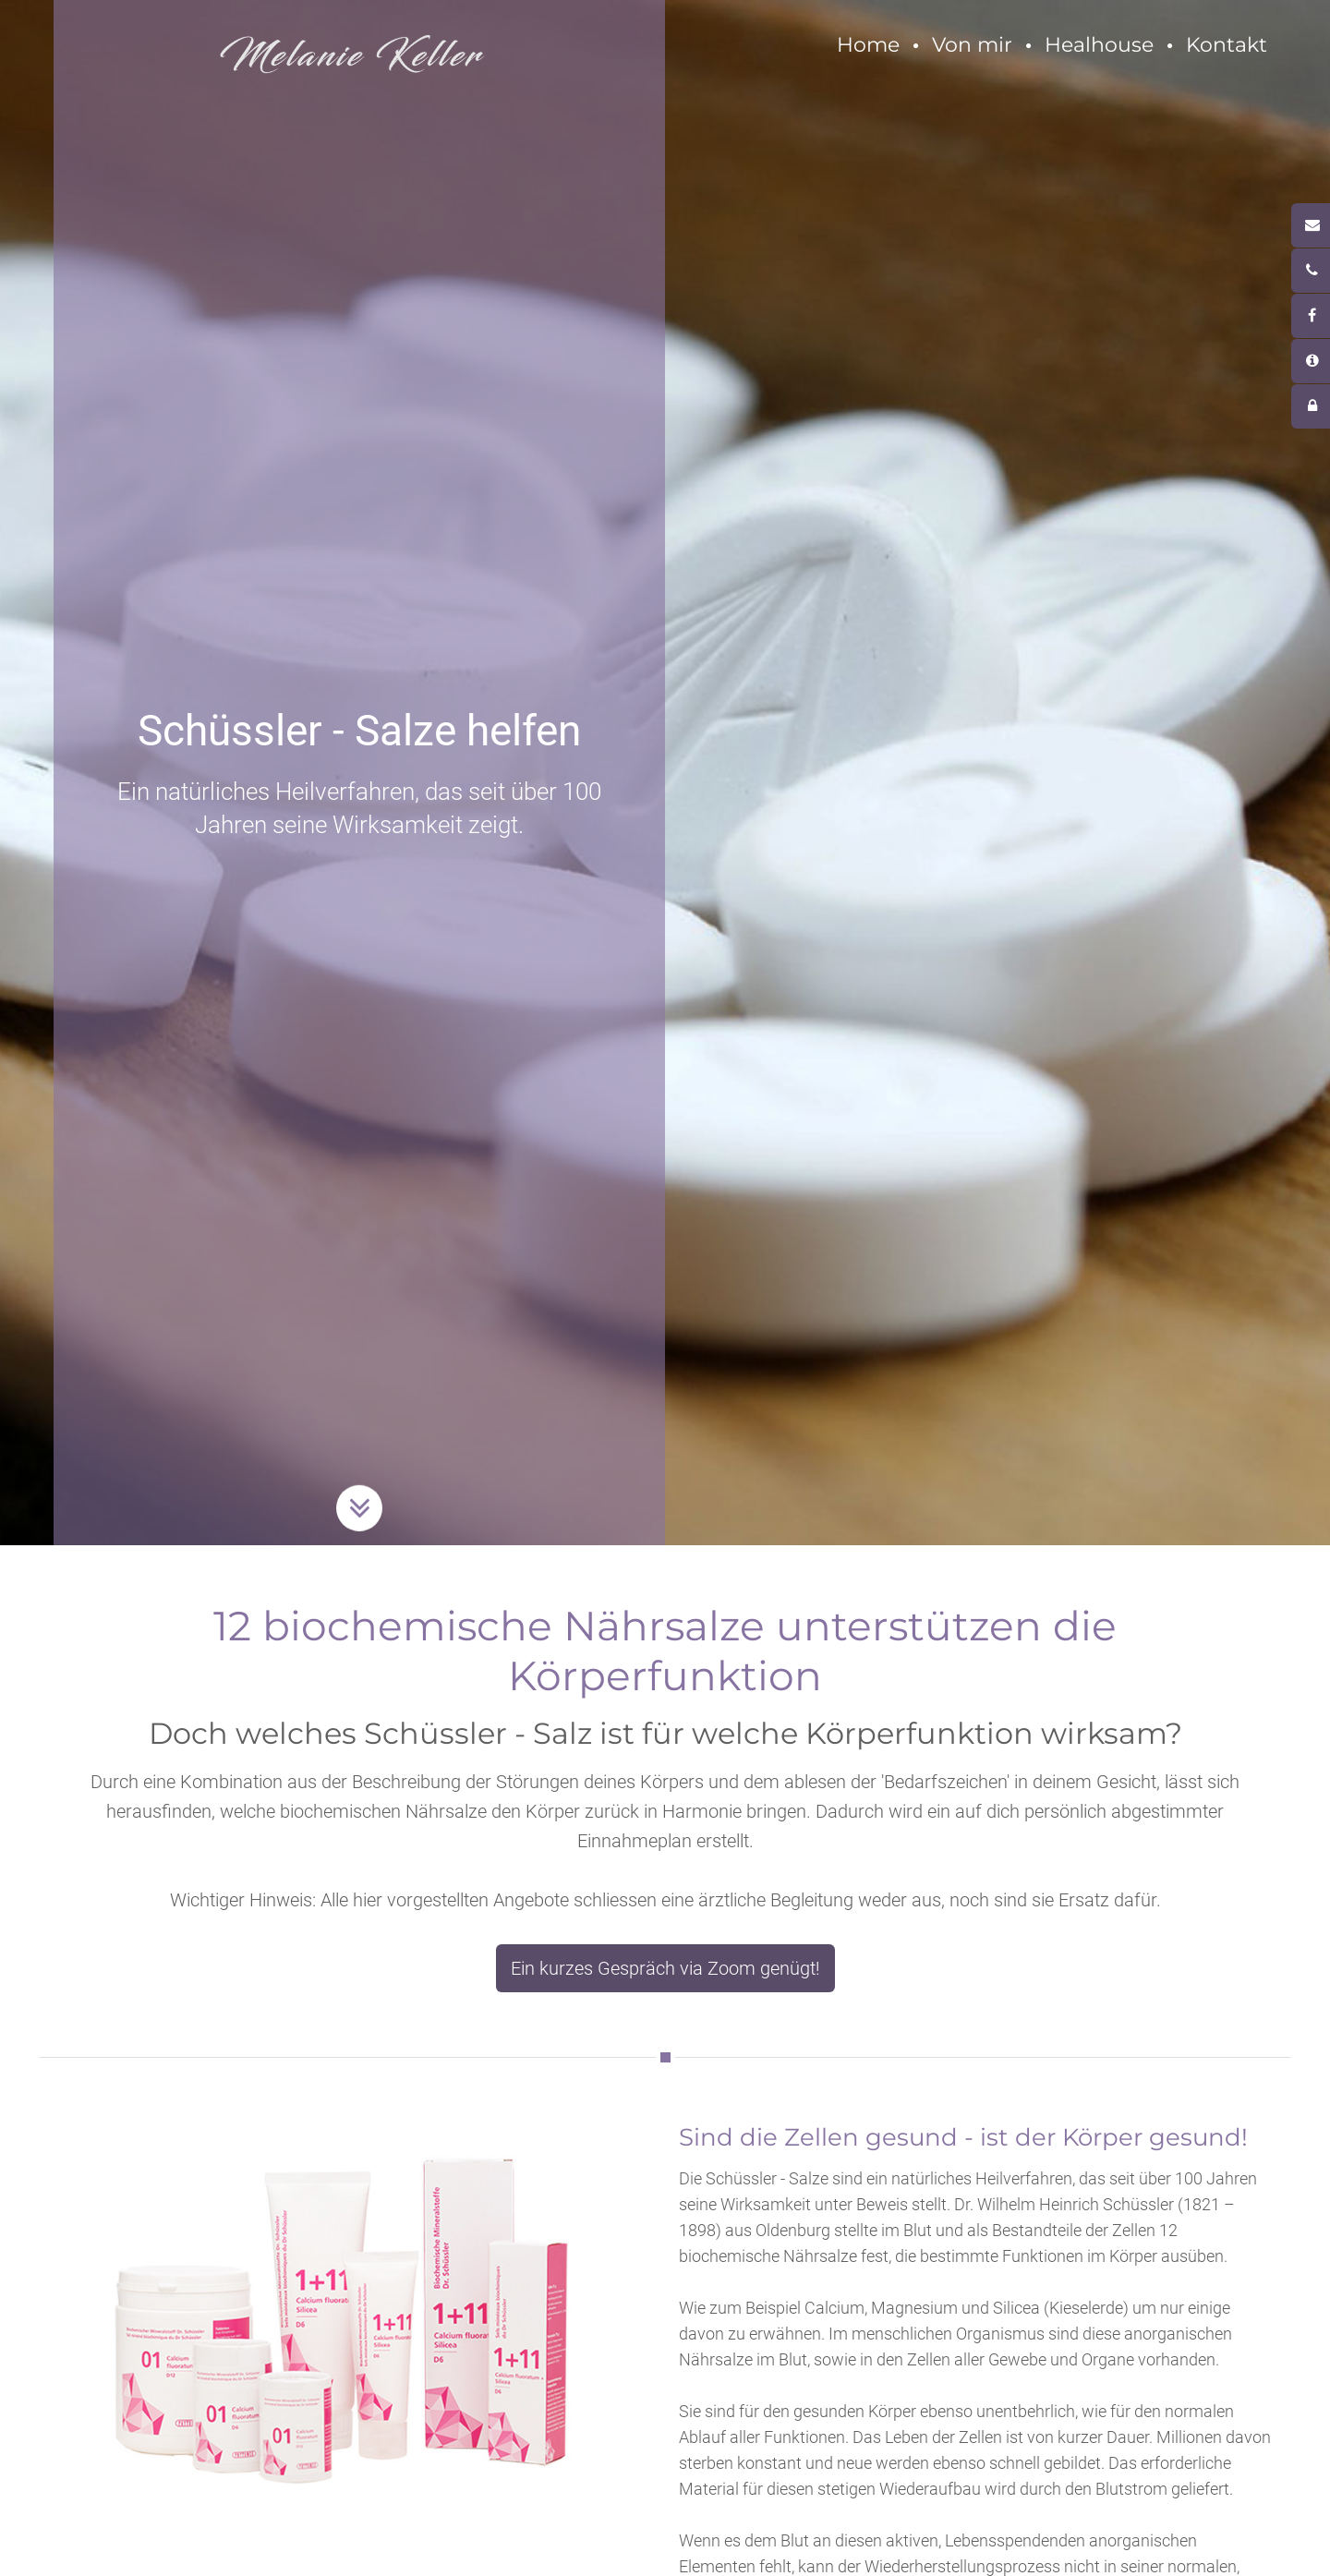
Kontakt (1226, 44)
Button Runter (359, 1482)
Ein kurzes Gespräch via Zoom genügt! (665, 1968)
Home (868, 44)
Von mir (972, 44)
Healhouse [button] (1099, 44)
